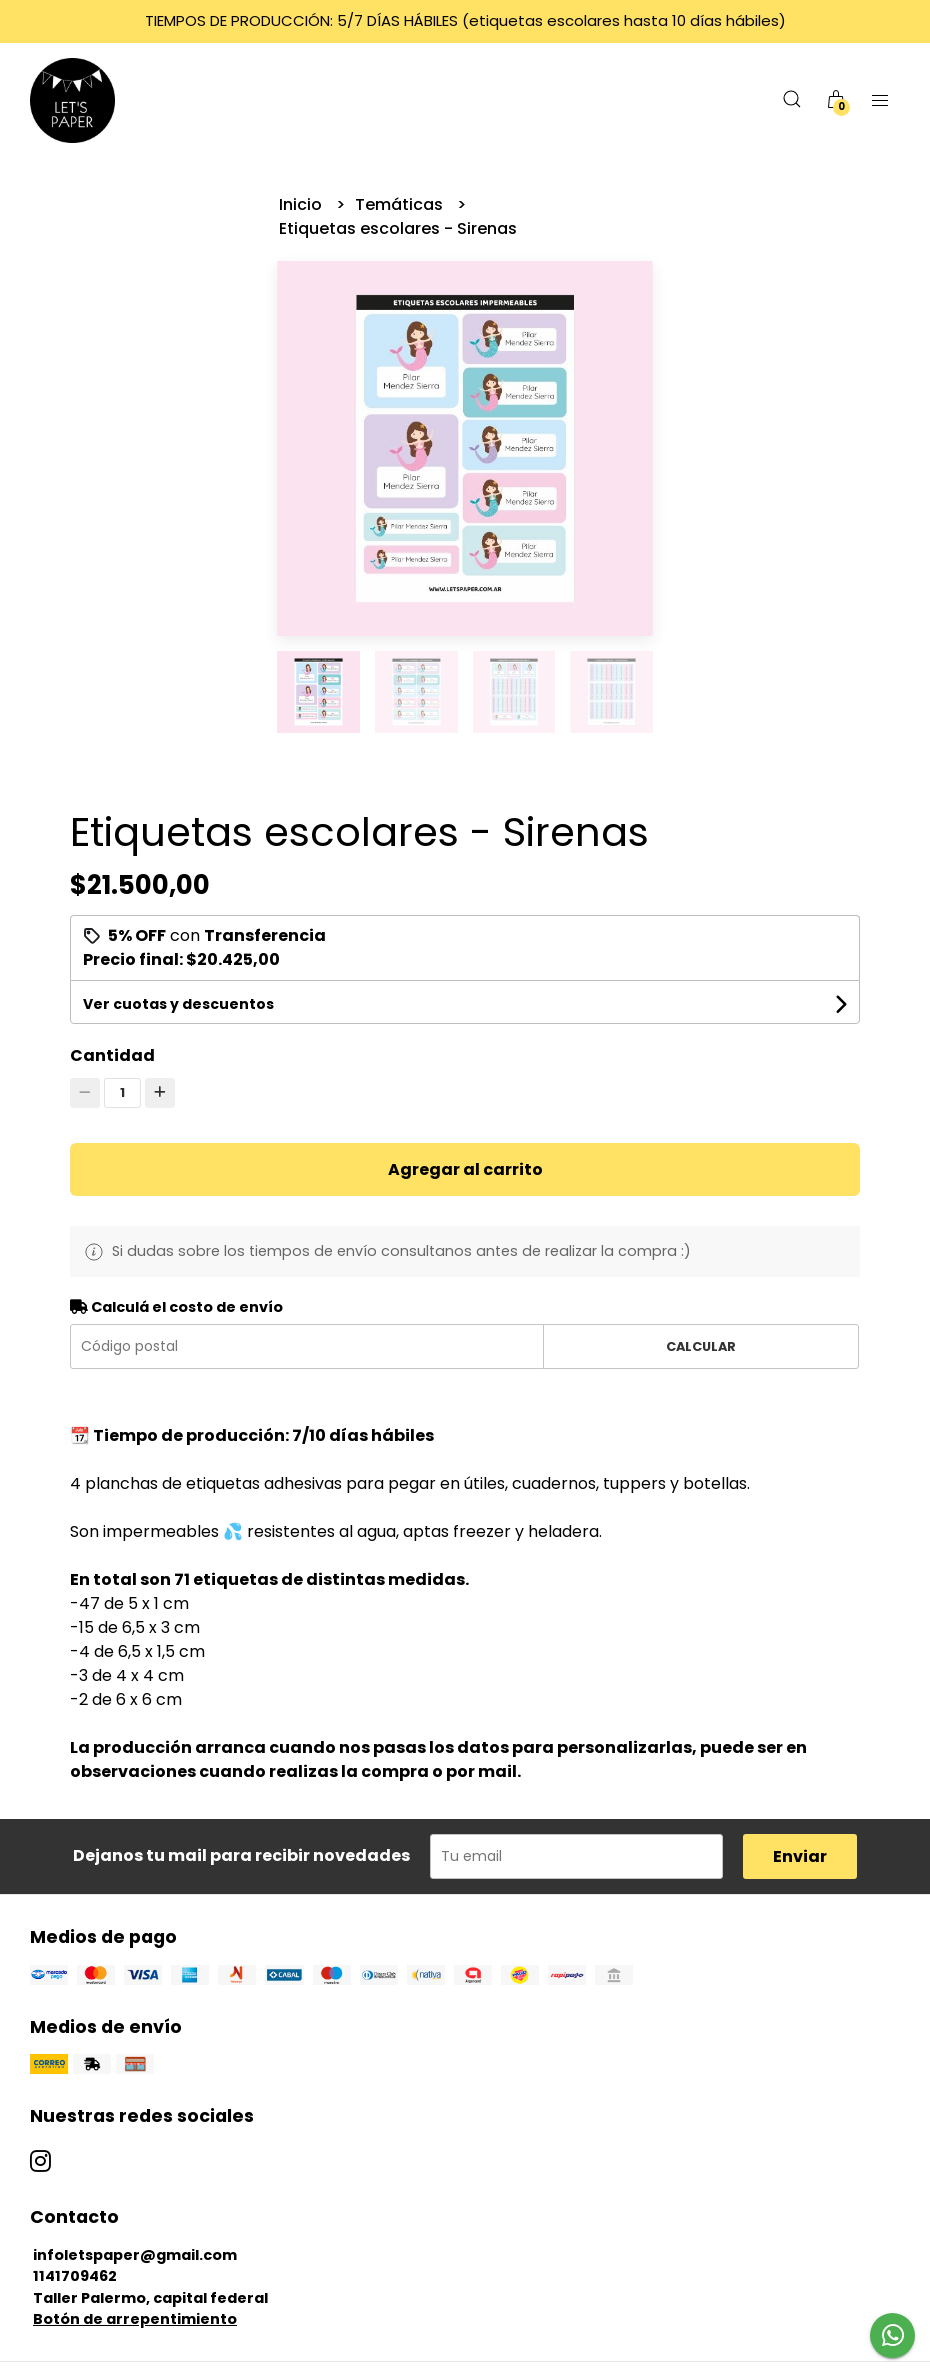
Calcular (701, 1346)
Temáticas (401, 204)
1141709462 (75, 2276)
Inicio (302, 204)
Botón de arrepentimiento (135, 2319)
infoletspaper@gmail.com (135, 2255)
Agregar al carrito (465, 1169)
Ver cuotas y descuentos (178, 1004)
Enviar (800, 1856)
